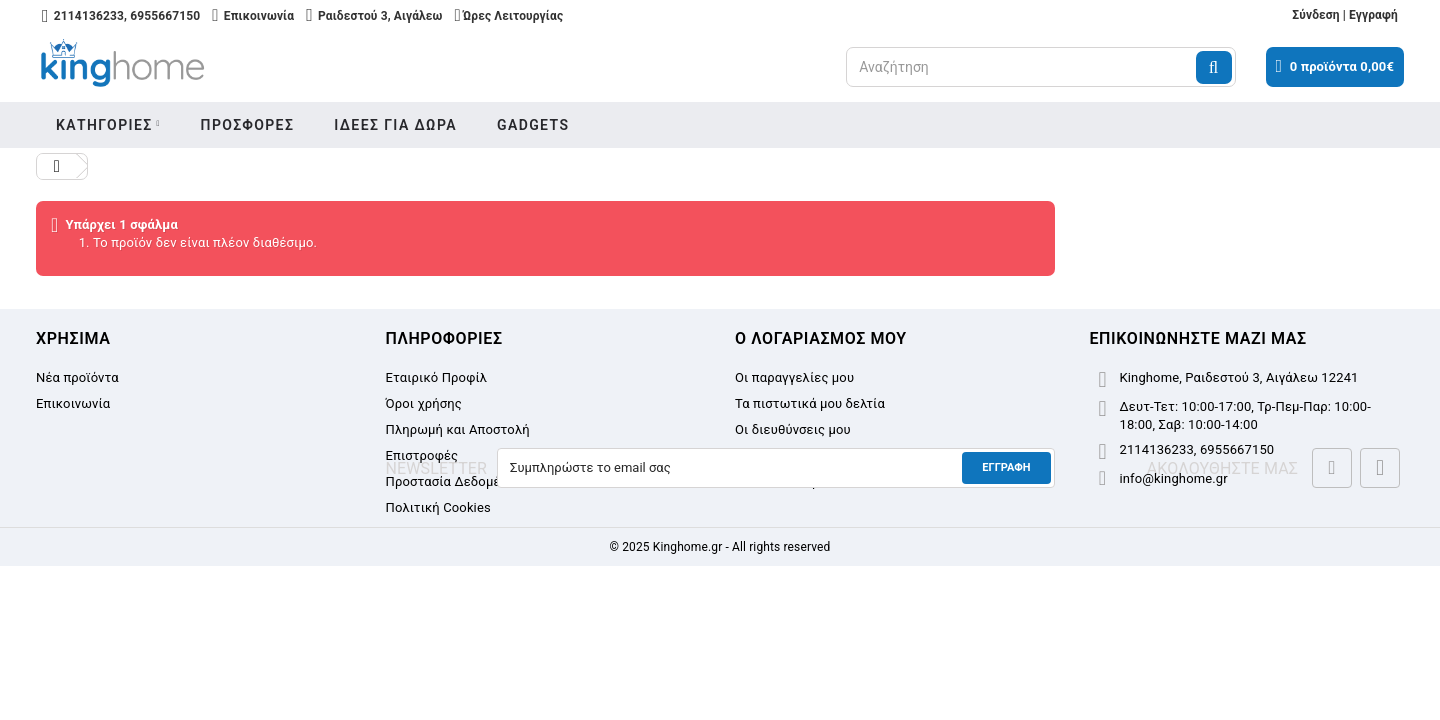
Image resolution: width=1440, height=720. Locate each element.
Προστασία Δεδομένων (455, 481)
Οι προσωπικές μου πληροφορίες (836, 455)
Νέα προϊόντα (77, 377)
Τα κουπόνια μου (784, 481)
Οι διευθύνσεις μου (793, 429)
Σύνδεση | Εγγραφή (1345, 15)
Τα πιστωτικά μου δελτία (810, 403)
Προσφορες (248, 125)
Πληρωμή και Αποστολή (458, 429)
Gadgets (533, 125)
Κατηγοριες (104, 125)
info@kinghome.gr (1174, 478)
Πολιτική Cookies (438, 507)
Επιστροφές (422, 455)
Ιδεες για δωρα (395, 125)
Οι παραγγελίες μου (794, 377)
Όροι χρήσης (424, 403)
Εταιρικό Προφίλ (437, 377)
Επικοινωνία (73, 403)
